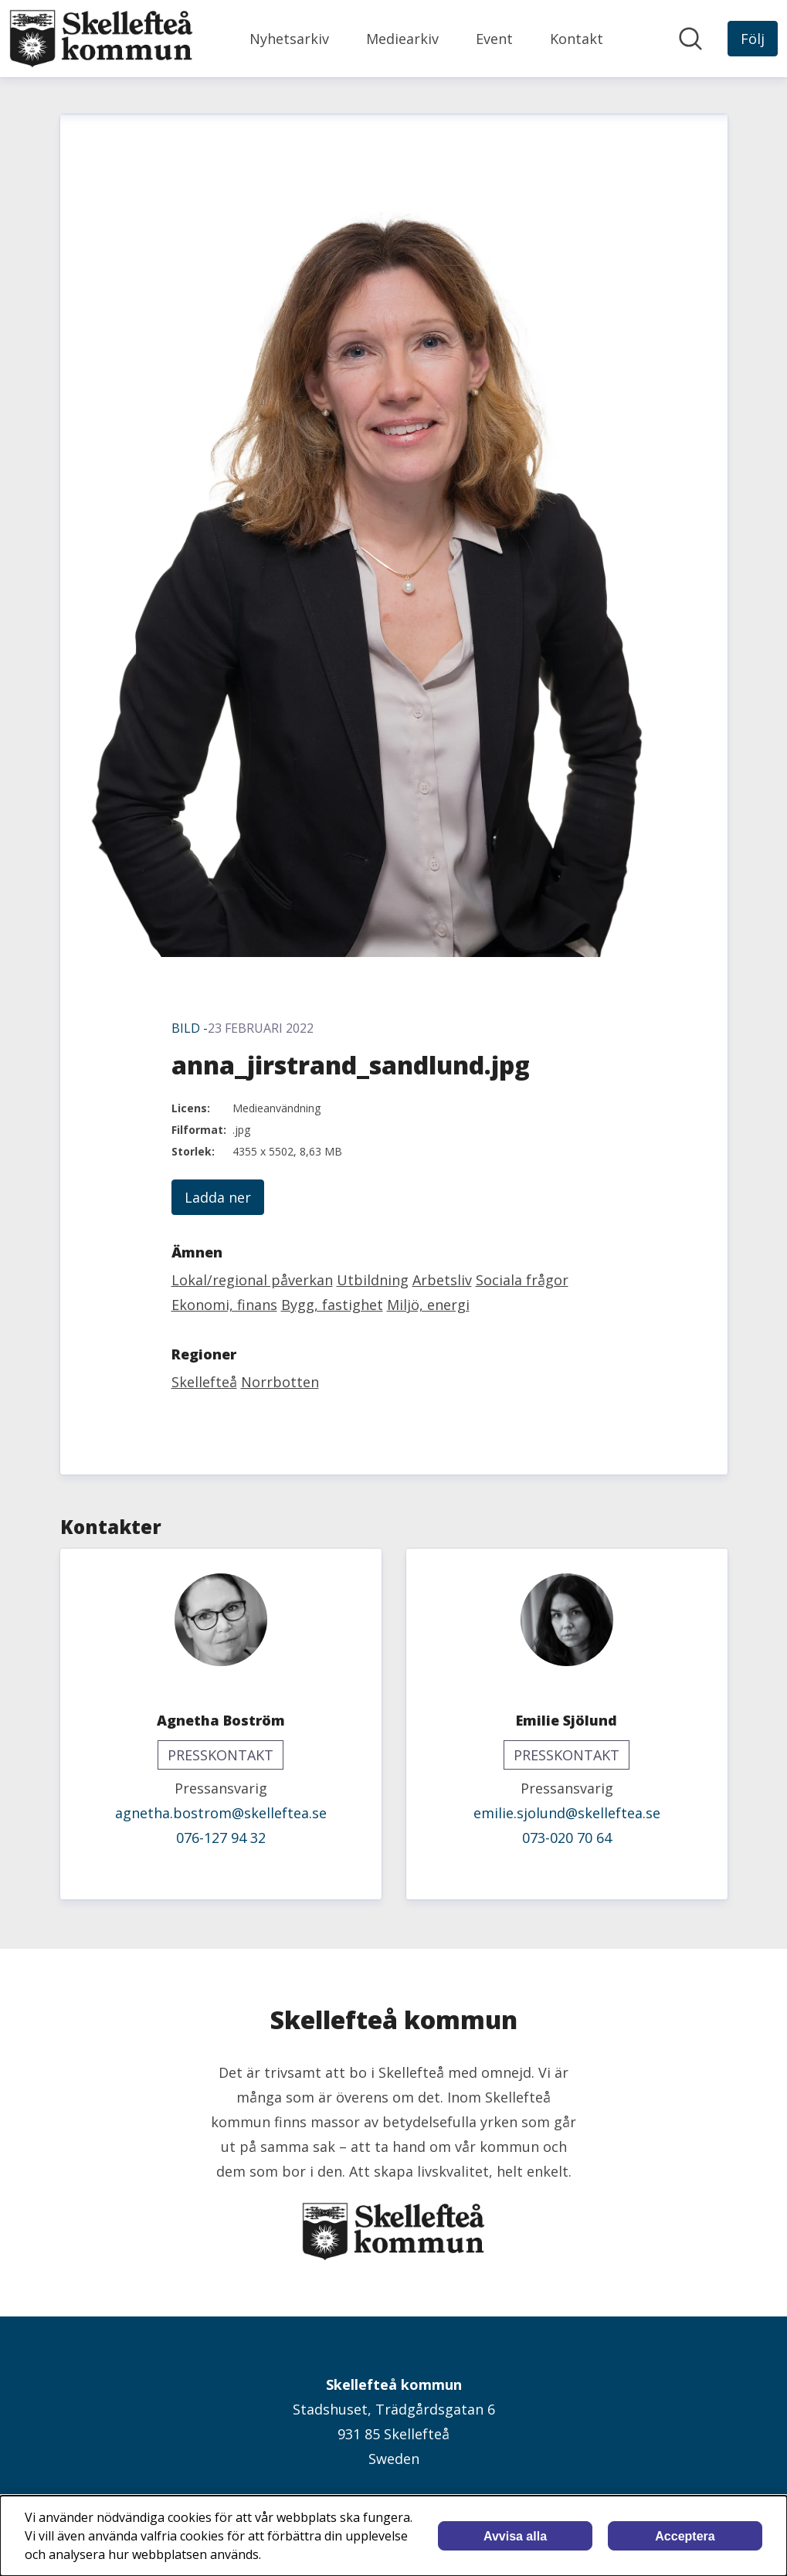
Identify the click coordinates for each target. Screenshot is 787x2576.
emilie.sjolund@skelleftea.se (566, 1813)
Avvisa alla (515, 2536)
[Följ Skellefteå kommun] (753, 38)
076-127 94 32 (221, 1837)
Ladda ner (218, 1197)
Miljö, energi (428, 1304)
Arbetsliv (442, 1280)
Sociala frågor (522, 1280)
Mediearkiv (402, 38)
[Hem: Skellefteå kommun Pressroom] (101, 38)
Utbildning (373, 1280)
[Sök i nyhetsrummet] (690, 38)
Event (494, 38)
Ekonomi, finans (224, 1304)
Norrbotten (280, 1382)
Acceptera (684, 2536)
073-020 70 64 (567, 1837)
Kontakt (576, 38)
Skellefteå (204, 1382)
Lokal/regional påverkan (252, 1280)
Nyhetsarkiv (289, 38)
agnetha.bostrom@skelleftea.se (221, 1813)
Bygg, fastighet (332, 1304)
